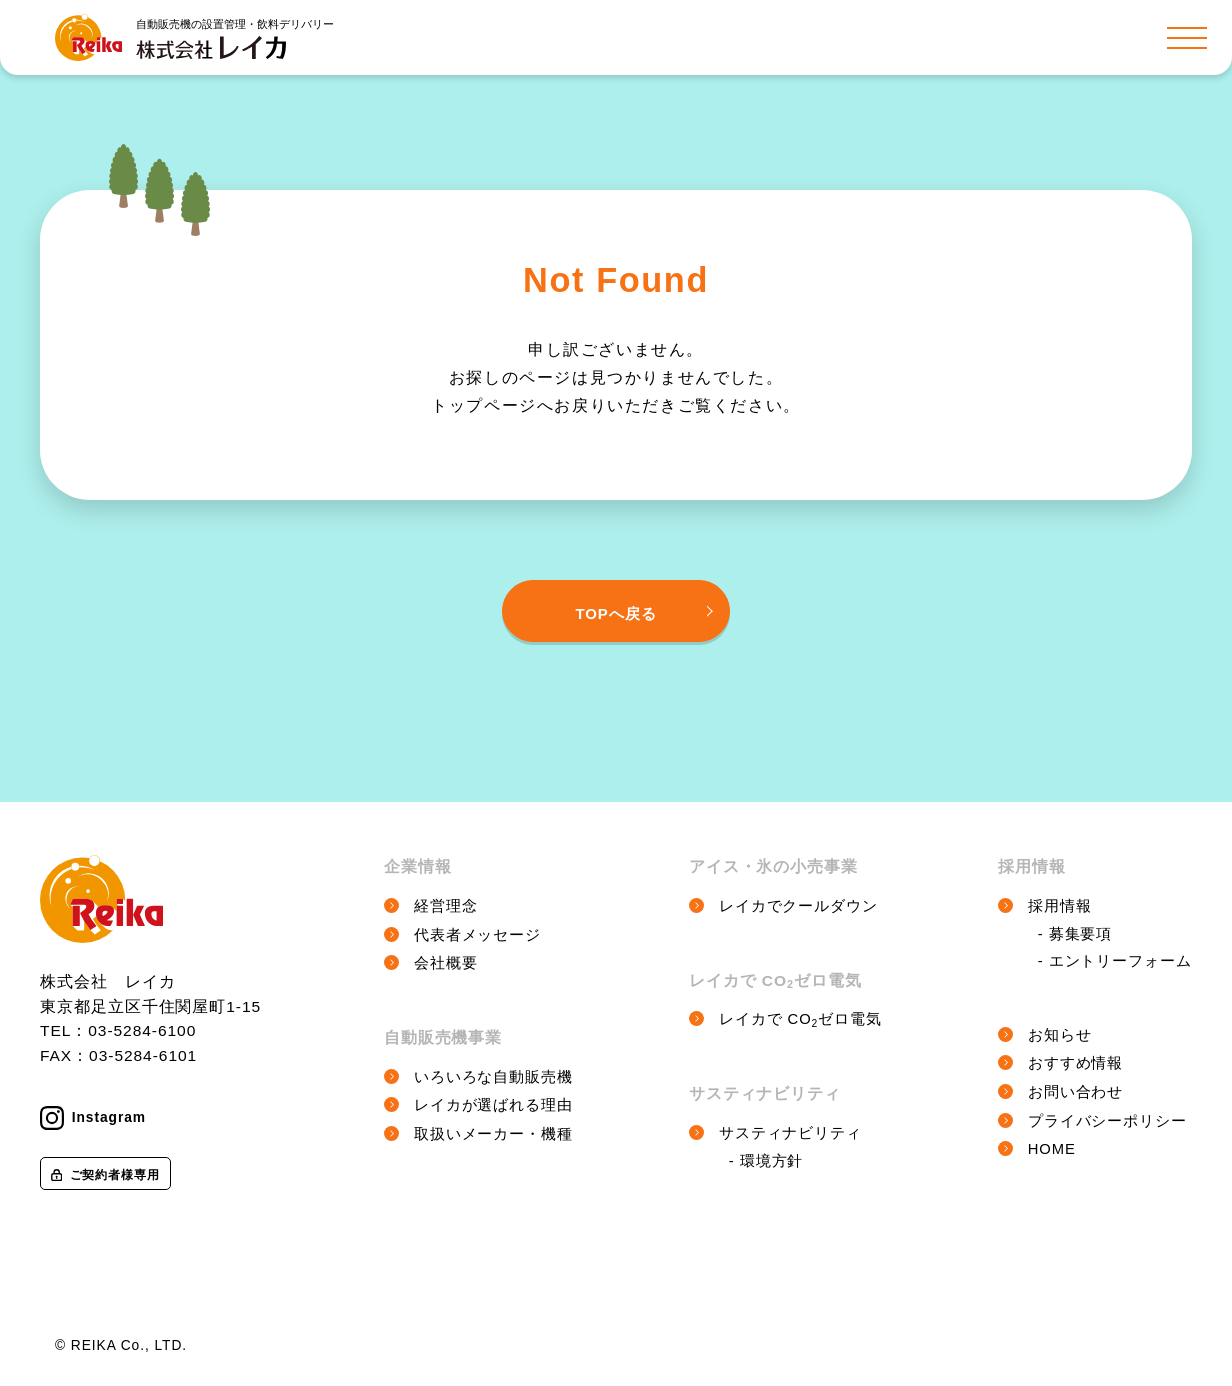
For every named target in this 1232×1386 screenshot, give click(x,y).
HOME (1052, 1149)
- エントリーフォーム (1115, 961)
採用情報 (1060, 906)
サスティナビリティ (790, 1133)
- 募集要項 (1075, 934)
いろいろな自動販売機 (493, 1077)
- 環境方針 (766, 1161)
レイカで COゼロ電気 (800, 1019)
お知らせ (1060, 1035)
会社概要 (446, 963)
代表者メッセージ (477, 935)
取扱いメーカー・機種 (493, 1134)
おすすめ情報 (1076, 1063)
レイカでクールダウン (798, 906)
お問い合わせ (1076, 1092)
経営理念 (446, 906)
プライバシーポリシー (1107, 1121)
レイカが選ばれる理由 (493, 1105)
